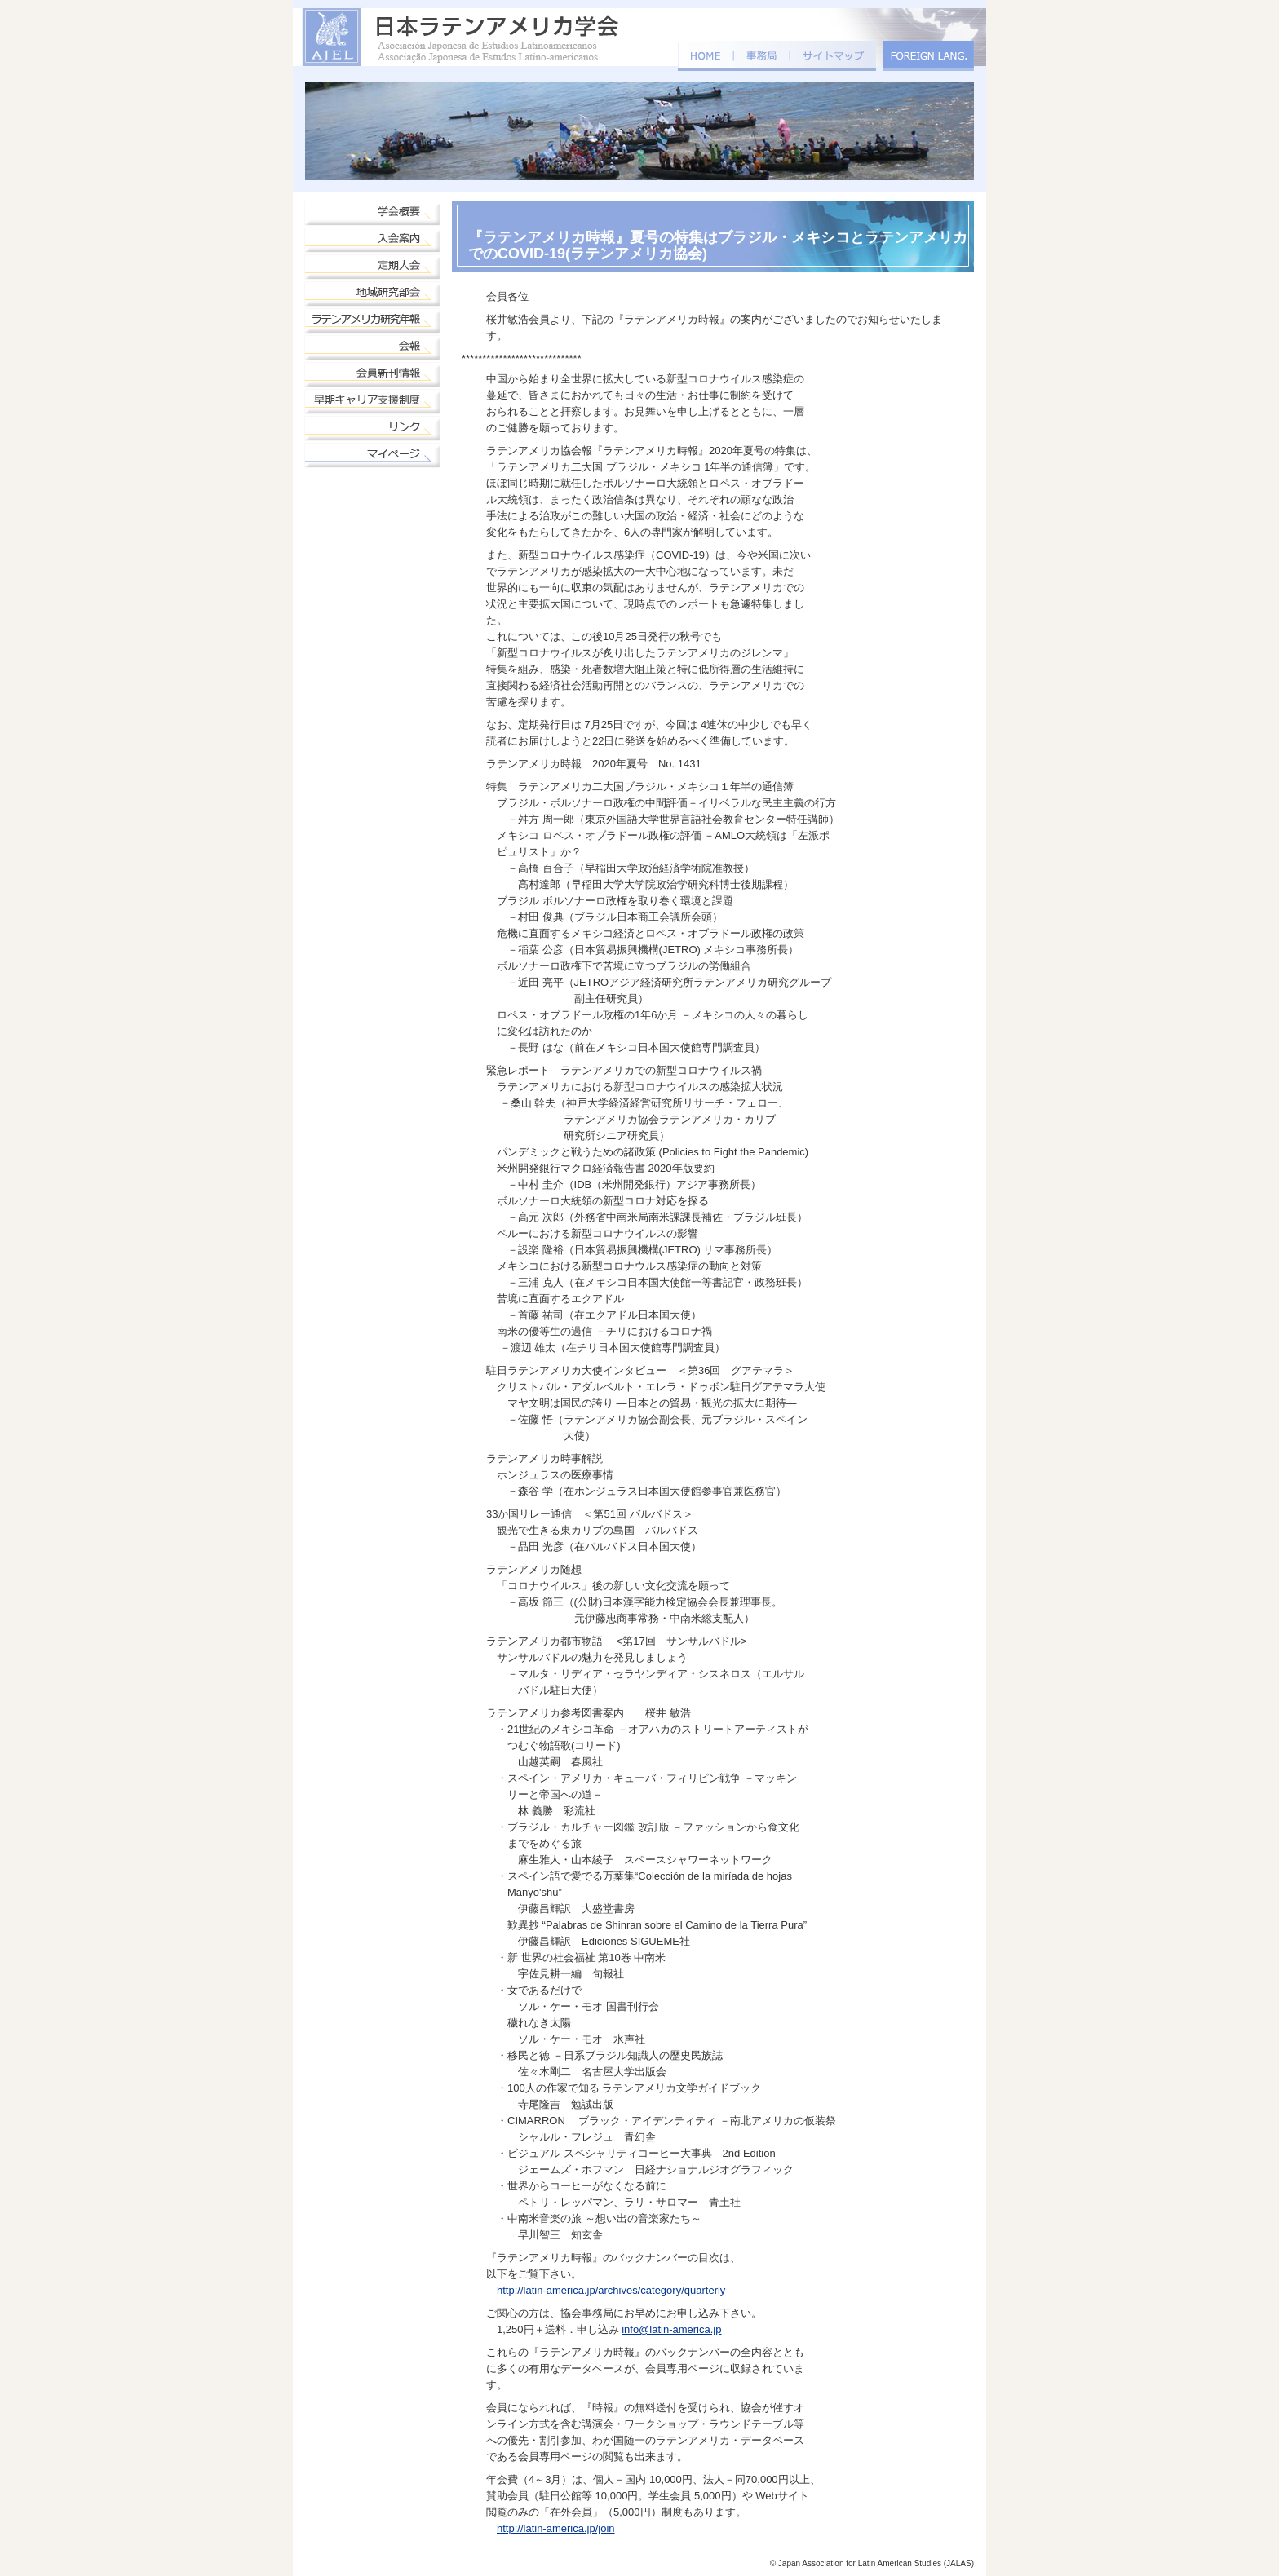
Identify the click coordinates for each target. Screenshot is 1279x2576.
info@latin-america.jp (671, 2329)
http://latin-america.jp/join (556, 2528)
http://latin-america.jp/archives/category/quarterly (611, 2290)
